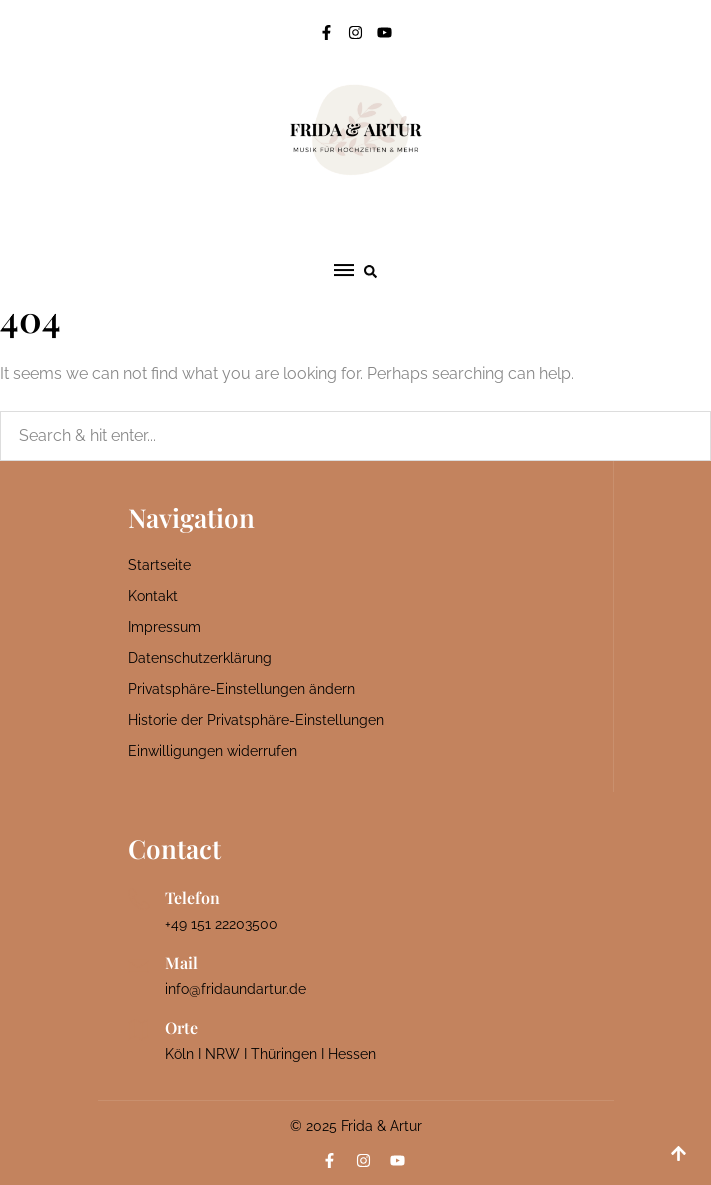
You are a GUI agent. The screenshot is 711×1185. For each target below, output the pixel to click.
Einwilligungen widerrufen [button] (212, 751)
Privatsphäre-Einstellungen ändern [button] (241, 689)
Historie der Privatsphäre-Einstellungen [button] (256, 720)
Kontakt (153, 596)
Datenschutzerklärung (200, 658)
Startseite (159, 565)
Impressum (164, 627)
